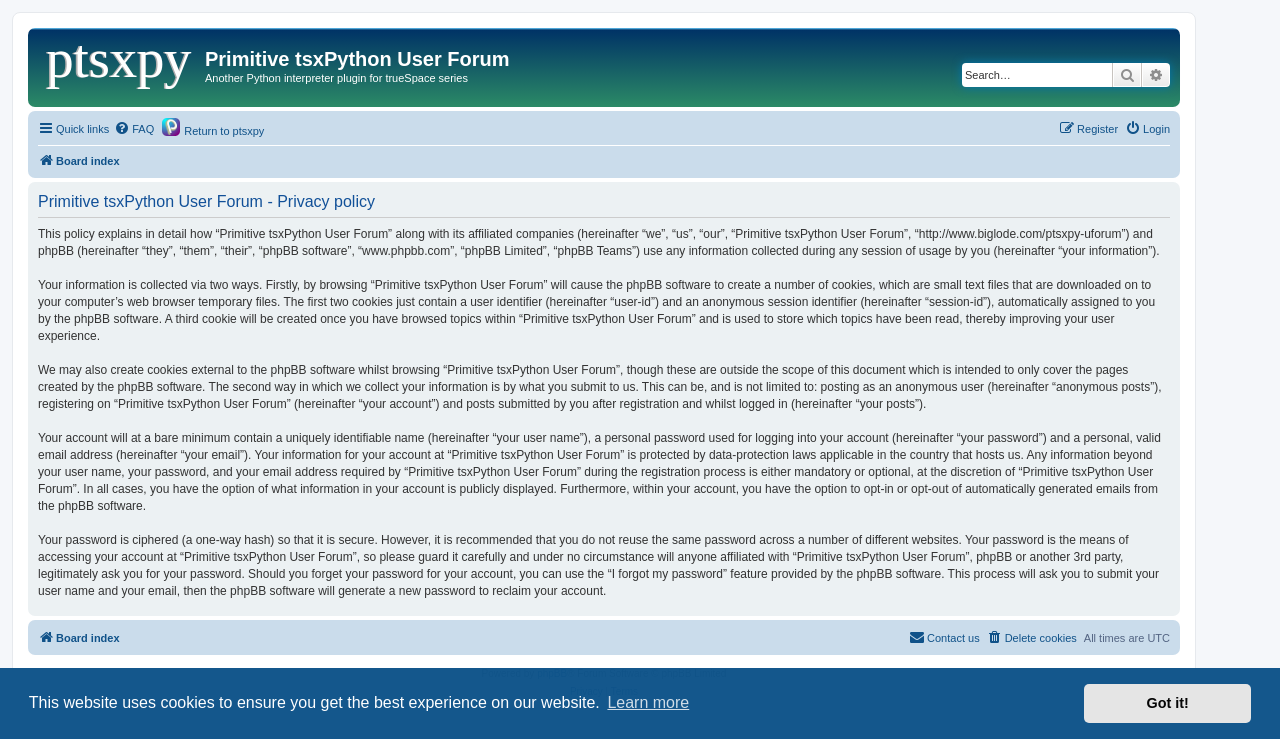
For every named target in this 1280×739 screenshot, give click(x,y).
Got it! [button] (1168, 703)
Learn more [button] (648, 702)
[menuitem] (134, 129)
